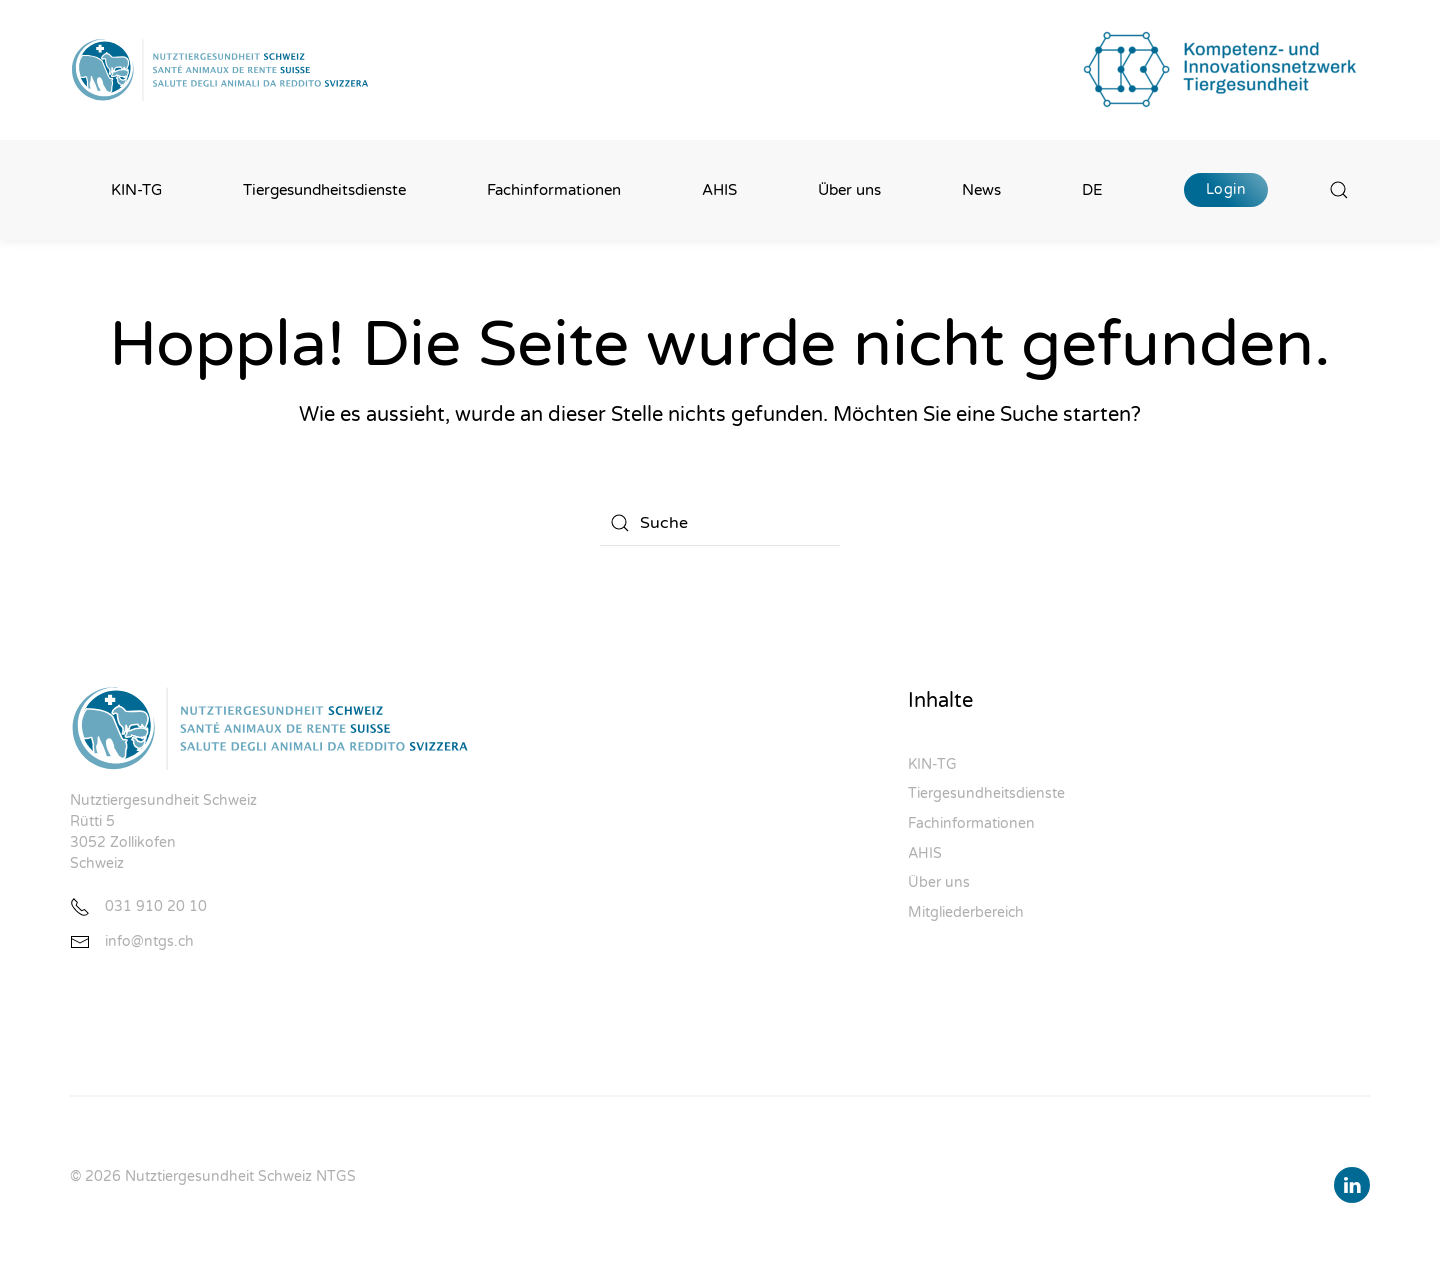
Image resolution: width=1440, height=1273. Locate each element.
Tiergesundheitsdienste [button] (324, 190)
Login (1226, 189)
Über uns (939, 882)
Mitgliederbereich (966, 912)
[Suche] (720, 523)
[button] (1339, 190)
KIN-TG (136, 190)
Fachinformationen (971, 823)
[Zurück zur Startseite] (220, 70)
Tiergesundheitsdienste (986, 793)
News (981, 190)
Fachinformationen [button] (554, 190)
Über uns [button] (849, 190)
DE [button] (1092, 190)
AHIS (719, 190)
